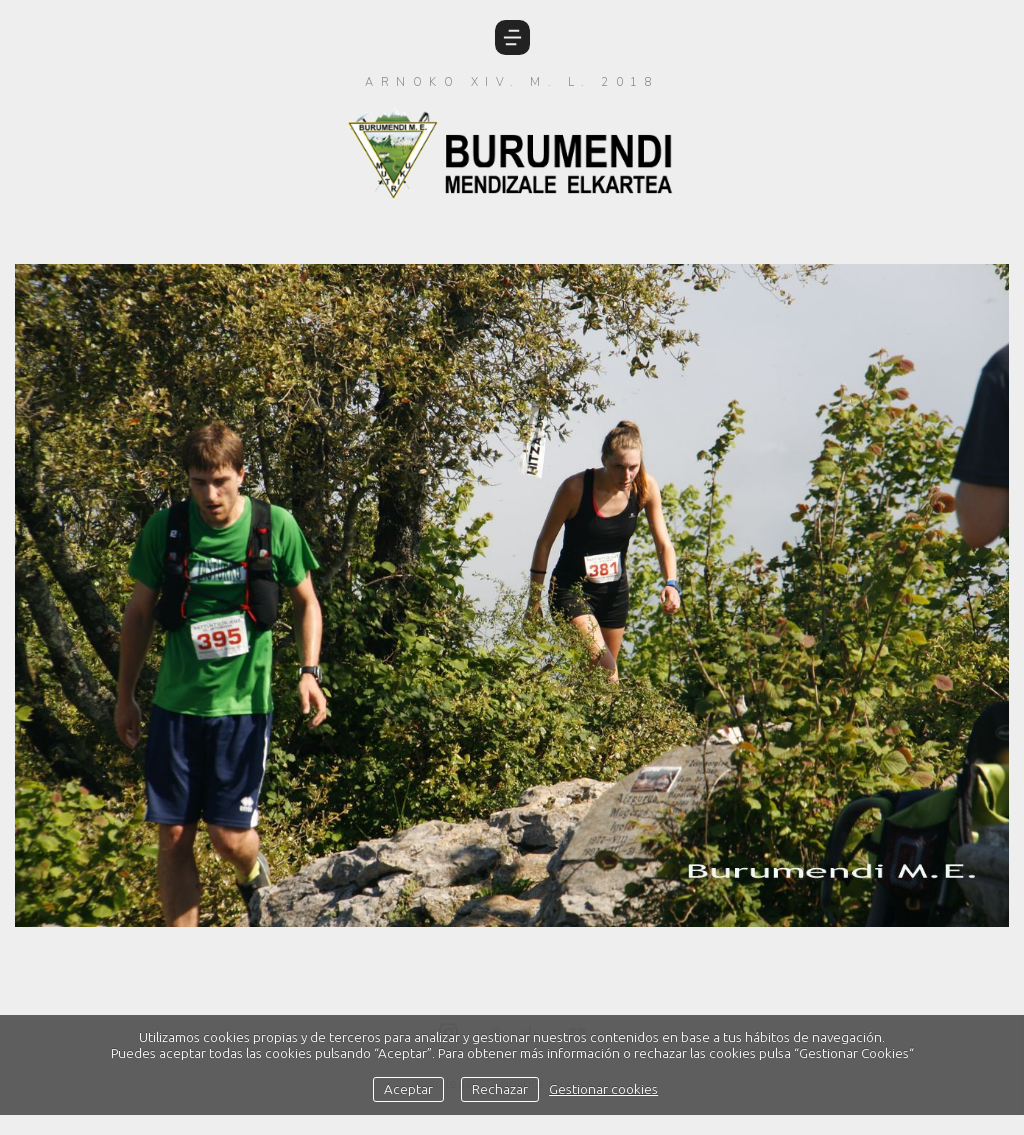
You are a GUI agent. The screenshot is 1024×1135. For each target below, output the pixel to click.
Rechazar (500, 1089)
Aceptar (408, 1089)
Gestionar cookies (603, 1089)
